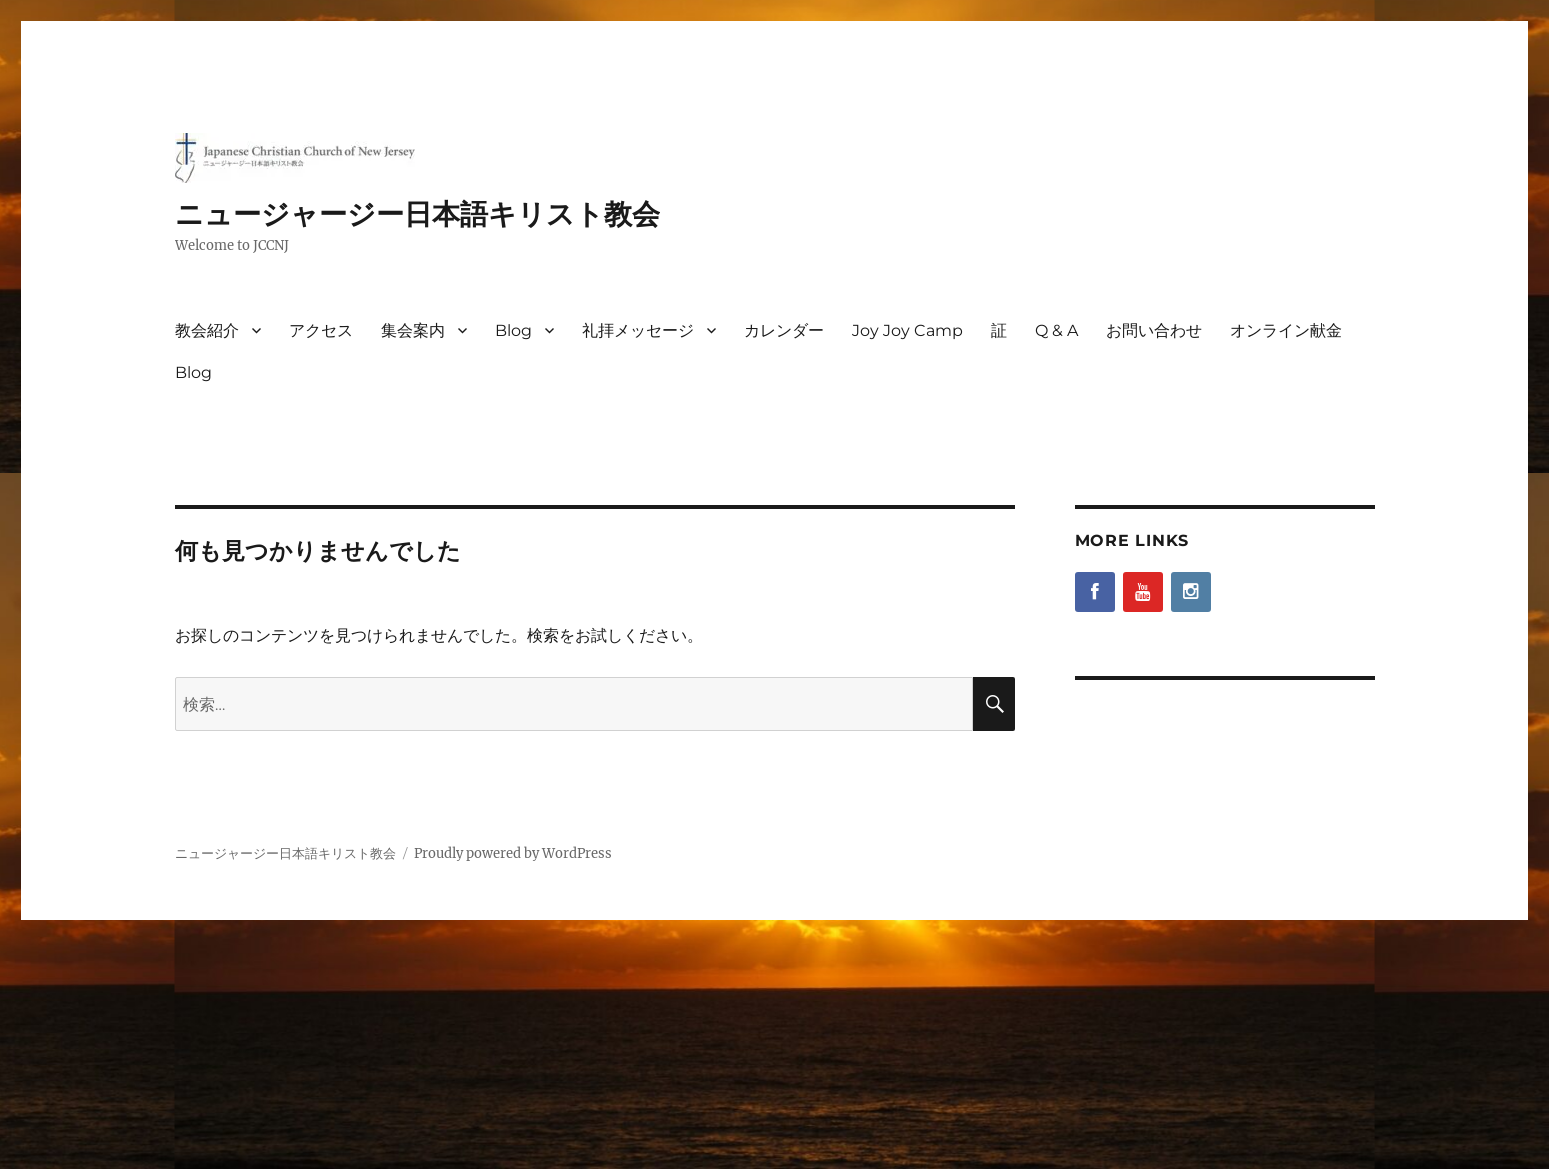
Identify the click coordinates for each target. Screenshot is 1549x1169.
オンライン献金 (1286, 330)
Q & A (1056, 330)
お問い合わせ (1154, 330)
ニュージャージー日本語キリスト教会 (417, 214)
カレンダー (784, 330)
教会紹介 (207, 330)
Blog (513, 330)
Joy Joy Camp (907, 330)
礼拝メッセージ (638, 330)
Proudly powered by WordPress (513, 853)
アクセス (321, 330)
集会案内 (413, 330)
